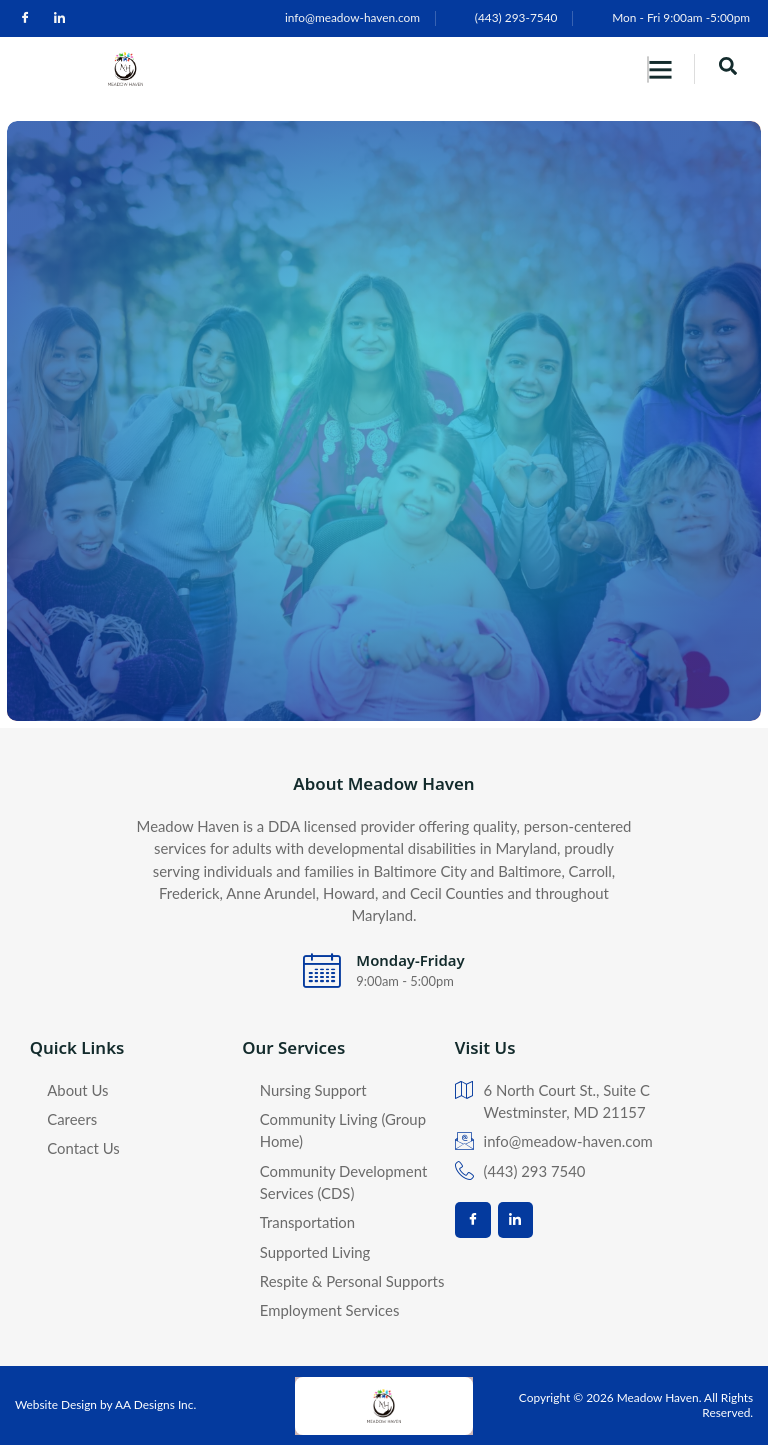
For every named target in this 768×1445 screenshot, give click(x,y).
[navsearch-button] (728, 69)
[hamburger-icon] (648, 69)
